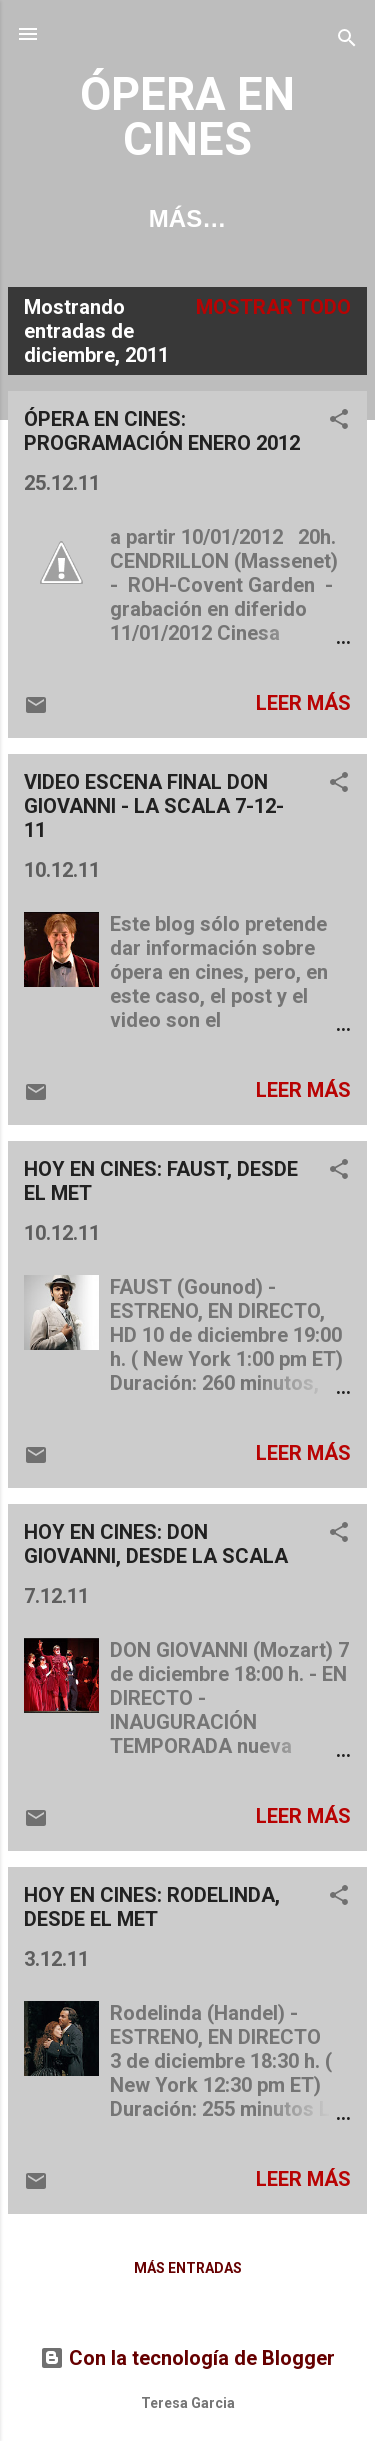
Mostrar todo (273, 307)
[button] (339, 421)
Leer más (303, 703)
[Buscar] (347, 40)
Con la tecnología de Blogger (187, 2358)
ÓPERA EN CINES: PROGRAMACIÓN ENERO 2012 (162, 431)
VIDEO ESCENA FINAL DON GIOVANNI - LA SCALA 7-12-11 (154, 806)
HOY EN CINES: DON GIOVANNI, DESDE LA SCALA (156, 1544)
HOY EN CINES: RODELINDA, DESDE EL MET (152, 1907)
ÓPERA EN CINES (187, 117)
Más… (187, 218)
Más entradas (188, 2268)
